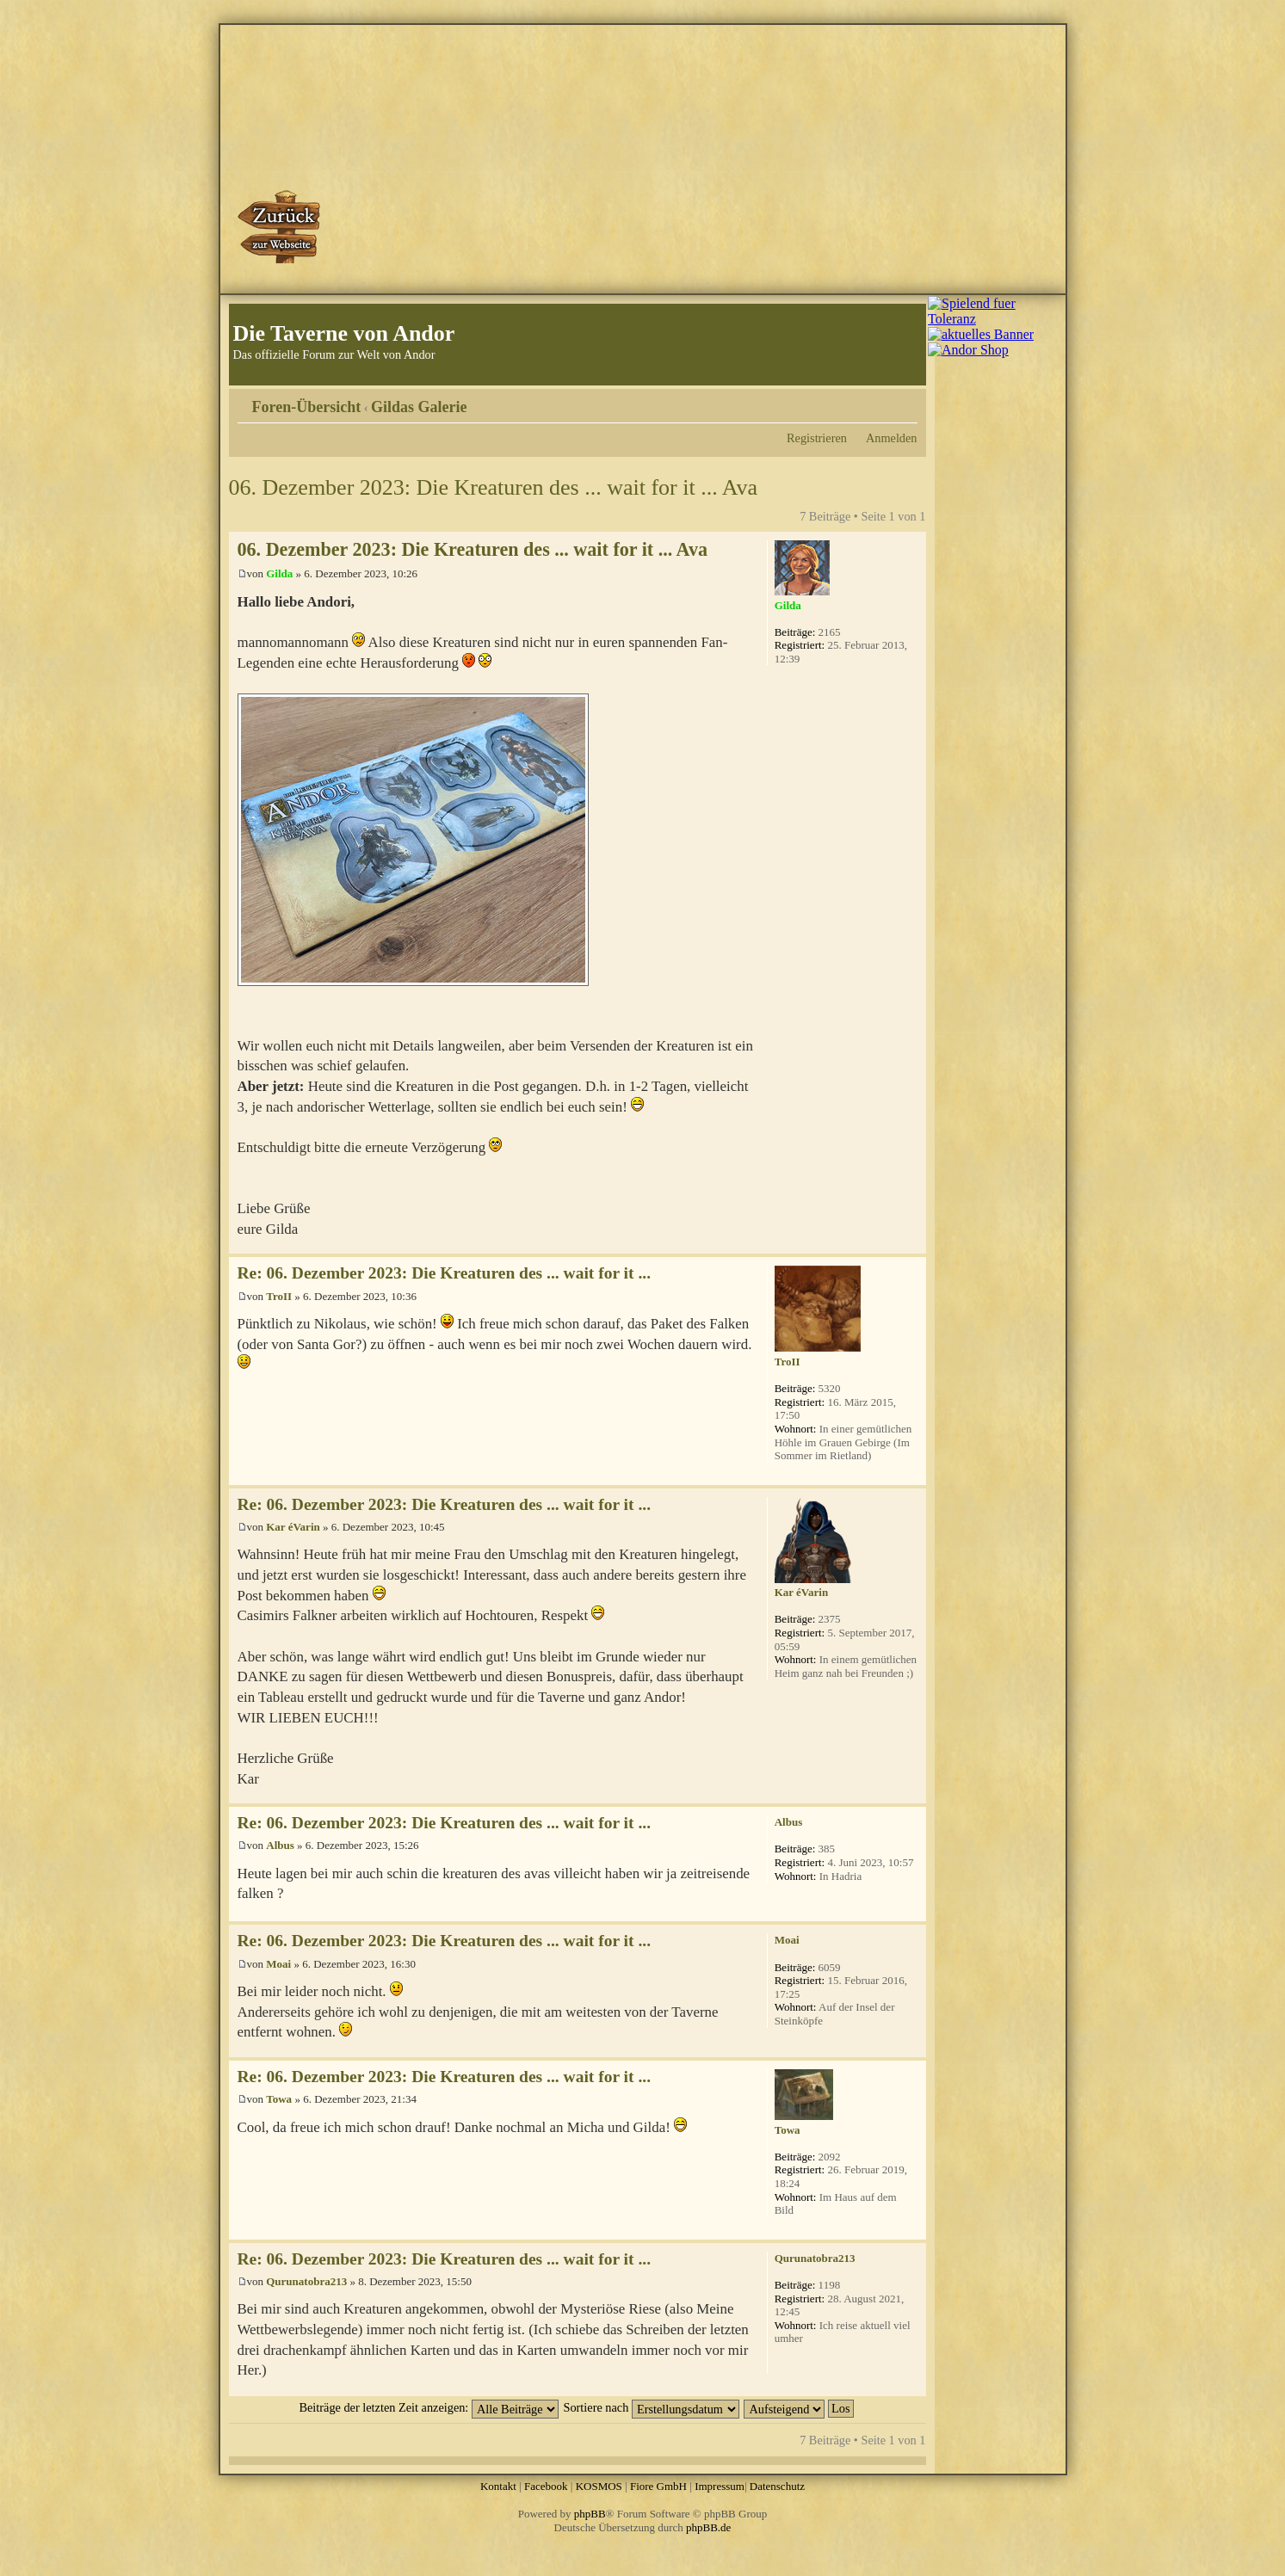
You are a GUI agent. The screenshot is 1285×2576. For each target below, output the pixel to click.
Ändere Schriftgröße (905, 401)
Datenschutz (777, 2486)
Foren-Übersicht (306, 407)
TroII (279, 1296)
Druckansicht (878, 401)
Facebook (546, 2486)
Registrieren (817, 438)
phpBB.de (708, 2527)
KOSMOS (599, 2486)
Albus (280, 1845)
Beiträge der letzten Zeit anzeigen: (428, 2407)
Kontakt (498, 2486)
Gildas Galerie (419, 407)
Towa (279, 2098)
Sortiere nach (651, 2407)
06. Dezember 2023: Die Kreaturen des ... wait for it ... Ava (493, 487)
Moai (278, 1963)
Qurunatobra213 (306, 2281)
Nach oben (912, 1244)
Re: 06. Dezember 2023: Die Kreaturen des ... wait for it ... (445, 1273)
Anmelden (891, 438)
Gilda (279, 573)
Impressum (719, 2486)
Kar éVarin (292, 1526)
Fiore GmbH (658, 2486)
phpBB (590, 2513)
